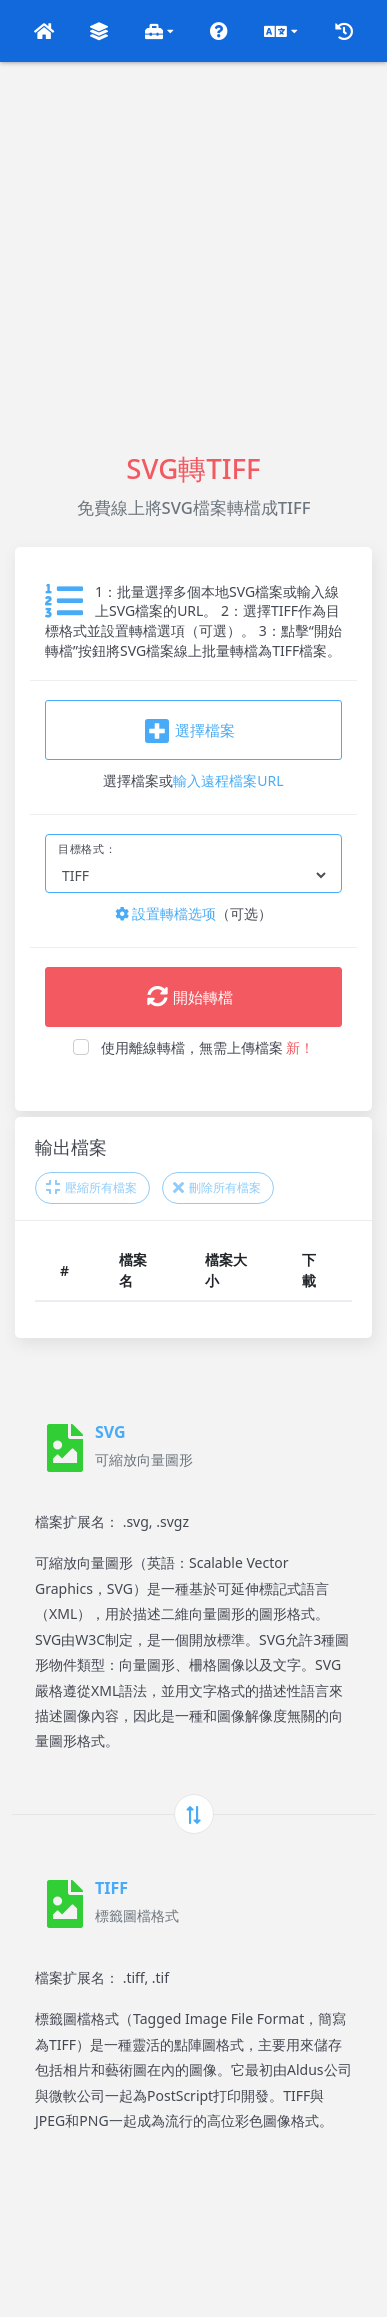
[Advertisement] (193, 255)
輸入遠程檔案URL (228, 780)
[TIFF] (65, 1904)
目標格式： (87, 849)
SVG (110, 1432)
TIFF (111, 1888)
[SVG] (65, 1448)
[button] (44, 31)
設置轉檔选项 (166, 913)
